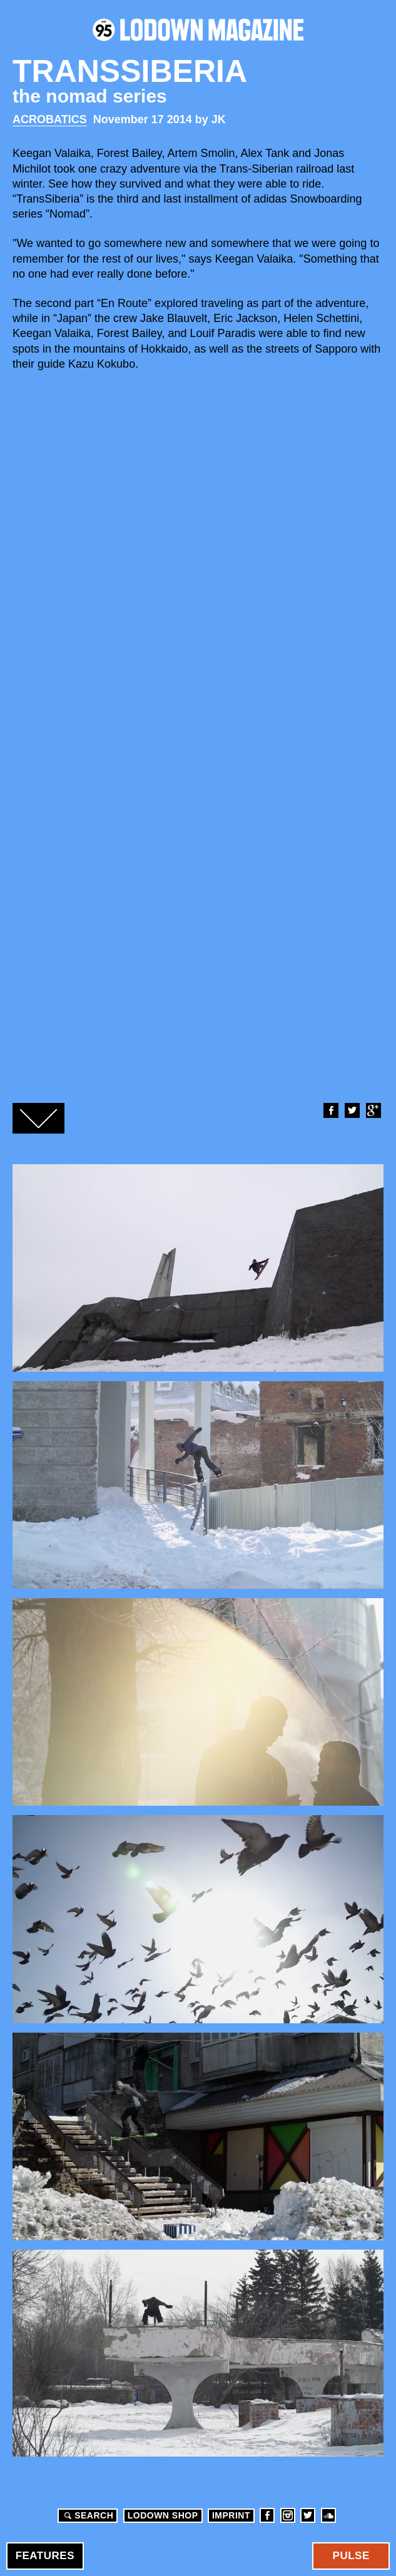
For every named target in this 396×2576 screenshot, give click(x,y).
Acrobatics (50, 119)
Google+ (373, 1110)
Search (87, 2515)
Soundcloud (328, 2515)
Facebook (330, 1110)
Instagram (287, 2515)
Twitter (351, 1110)
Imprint (231, 2515)
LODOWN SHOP (163, 2515)
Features (45, 2556)
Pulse (351, 2556)
